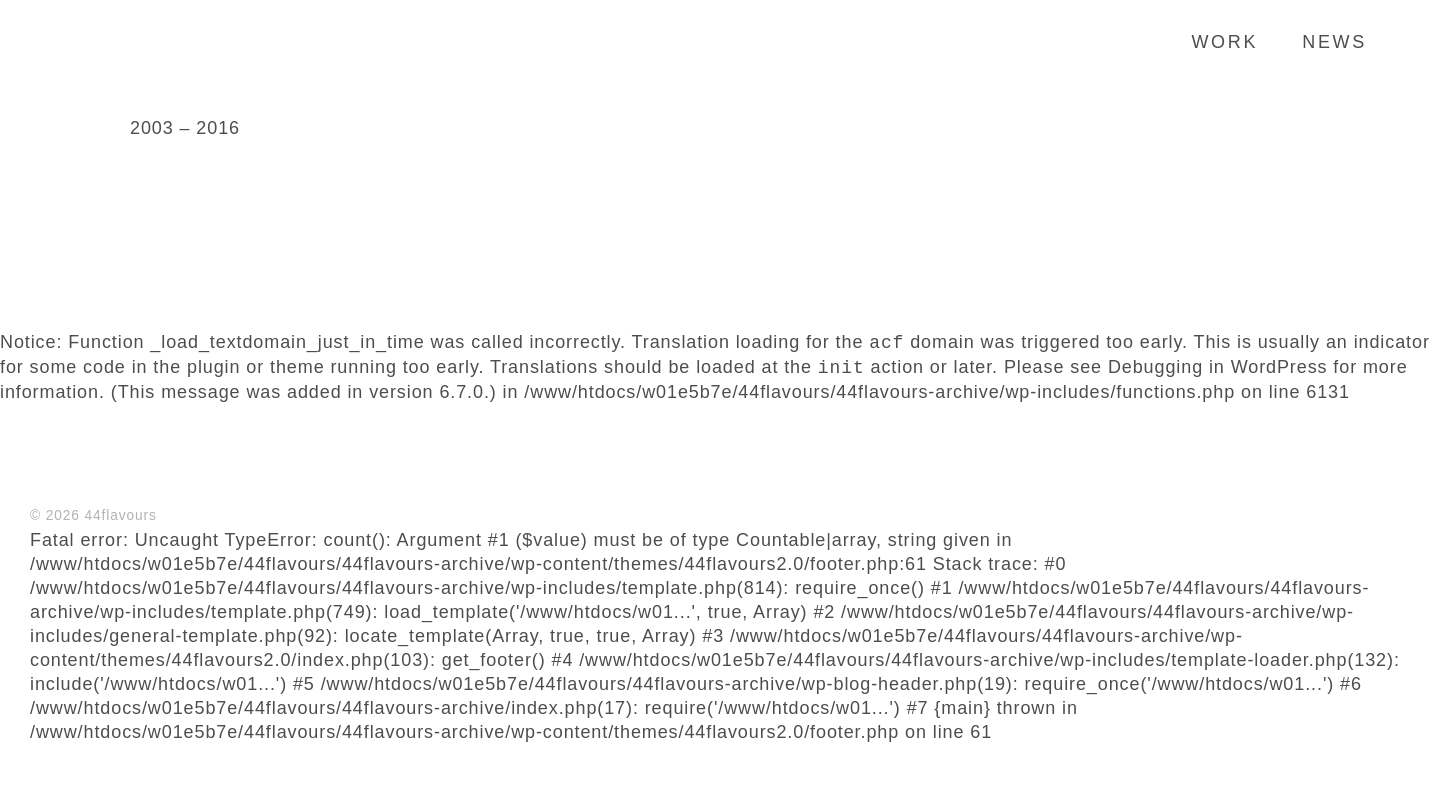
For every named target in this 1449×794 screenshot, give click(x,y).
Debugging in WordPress (1218, 368)
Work (1224, 42)
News (1334, 42)
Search (1404, 41)
